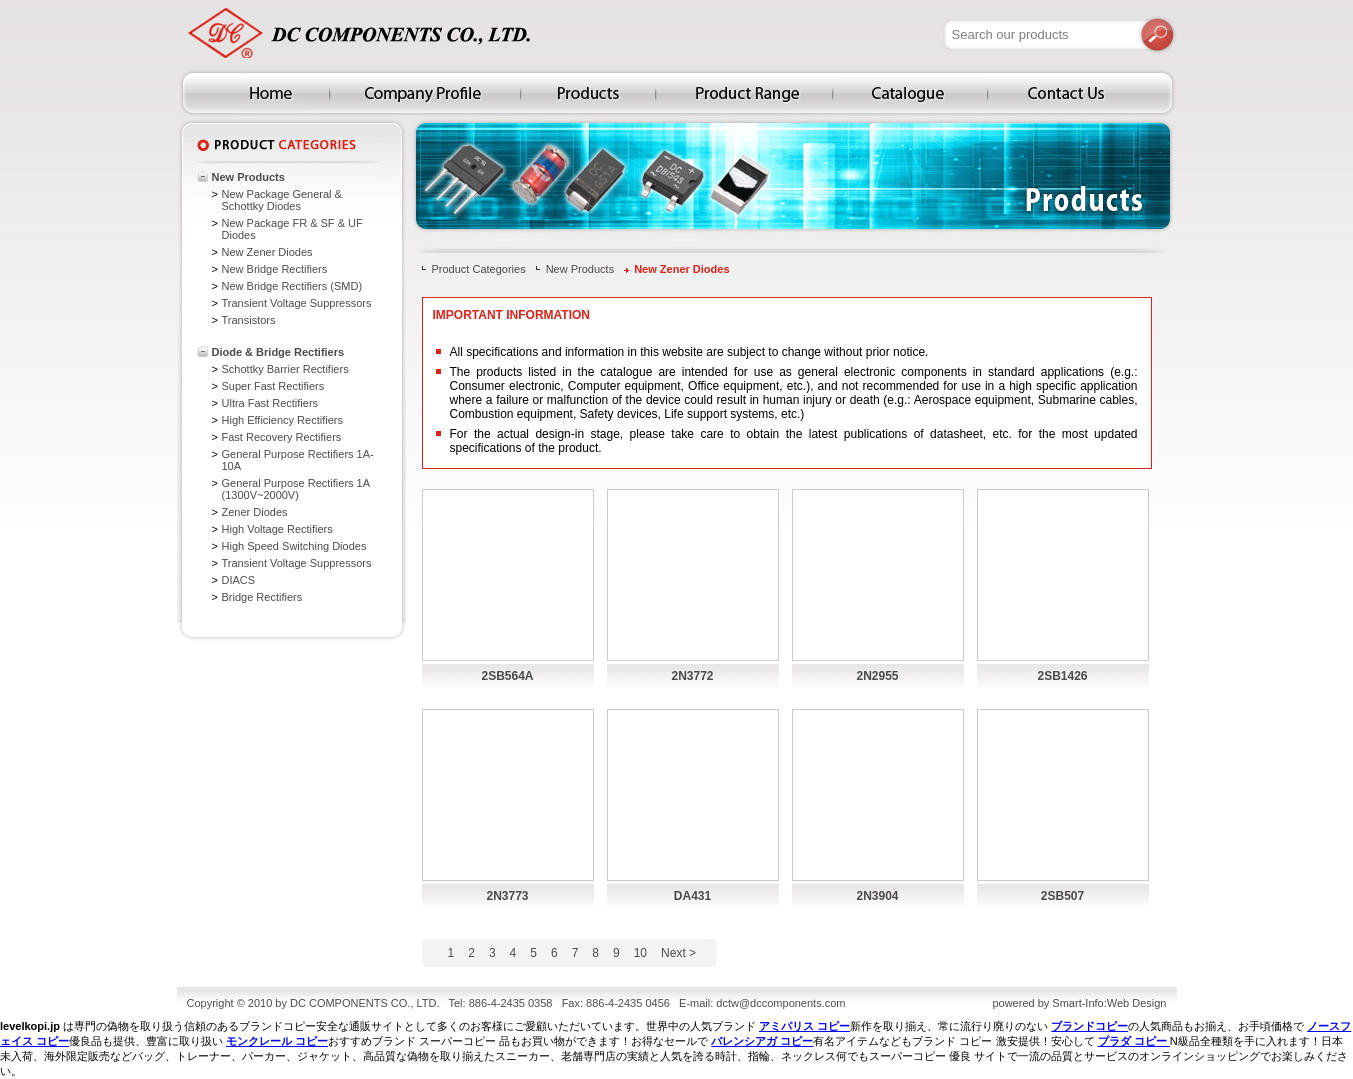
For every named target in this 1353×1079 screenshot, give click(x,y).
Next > (678, 953)
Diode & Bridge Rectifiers (278, 352)
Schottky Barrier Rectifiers (285, 369)
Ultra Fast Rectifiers (270, 403)
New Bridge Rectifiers (275, 269)
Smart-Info (1077, 1003)
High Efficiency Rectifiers (282, 420)
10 (640, 953)
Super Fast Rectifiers (273, 386)
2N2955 (877, 676)
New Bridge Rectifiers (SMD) (292, 286)
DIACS (239, 580)
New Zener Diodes (267, 252)
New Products (248, 177)
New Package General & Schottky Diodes (282, 200)
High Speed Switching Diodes (294, 546)
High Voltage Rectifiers (277, 529)
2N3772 (692, 676)
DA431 (692, 896)
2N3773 (507, 896)
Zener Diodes (255, 512)
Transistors (249, 320)
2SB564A (507, 676)
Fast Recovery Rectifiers (282, 437)
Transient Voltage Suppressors (297, 303)
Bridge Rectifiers (262, 597)
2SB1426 (1062, 676)
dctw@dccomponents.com (780, 1003)
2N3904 (877, 896)
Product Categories (479, 269)
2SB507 (1062, 896)
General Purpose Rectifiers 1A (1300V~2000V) (296, 489)
